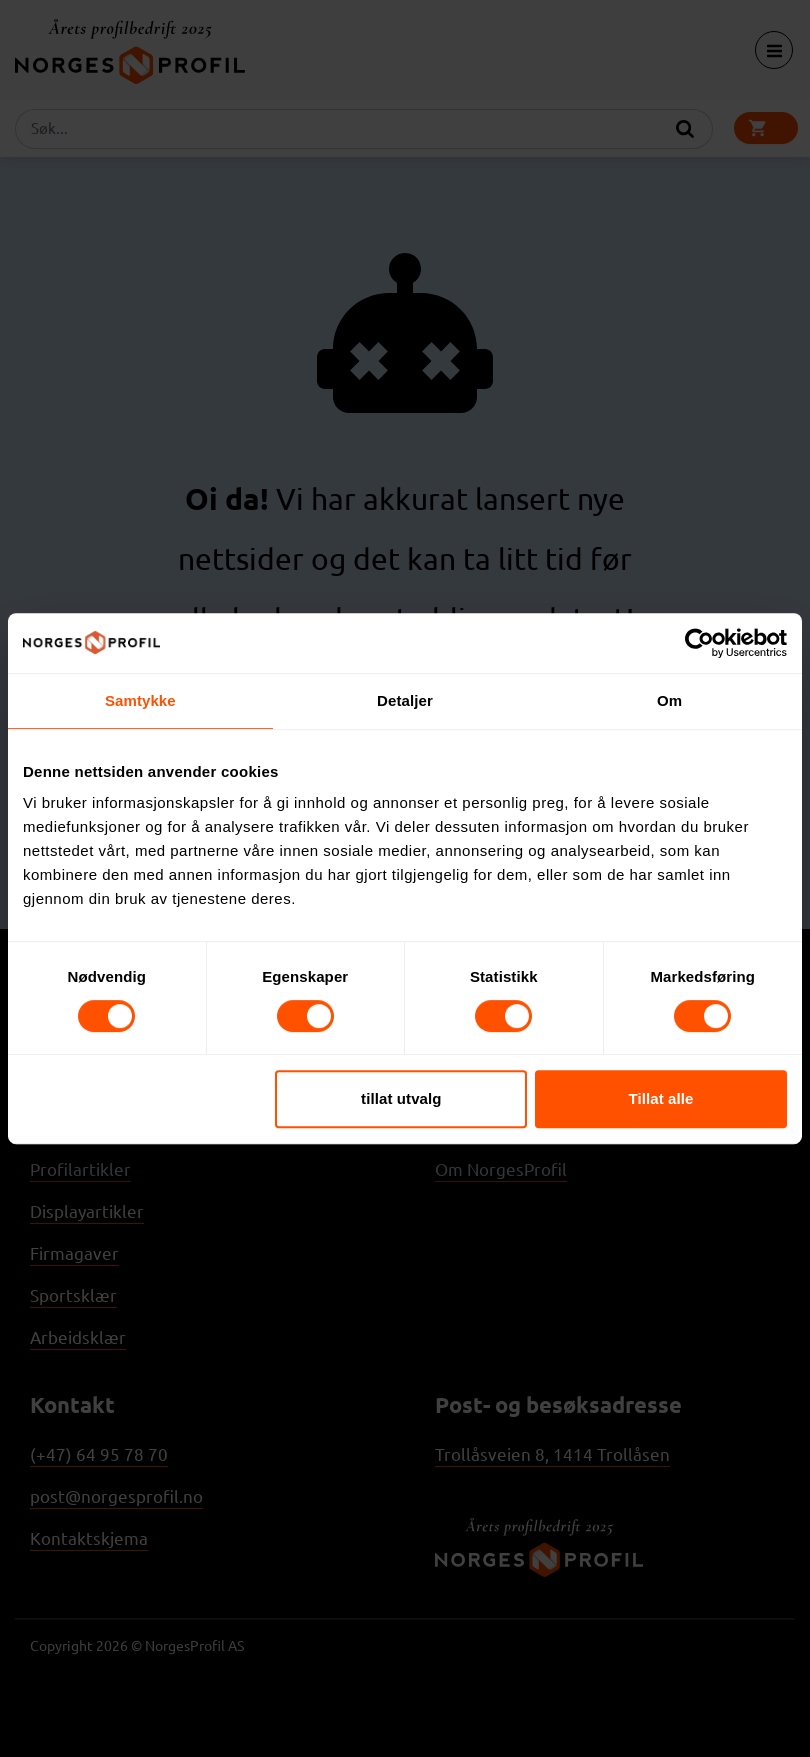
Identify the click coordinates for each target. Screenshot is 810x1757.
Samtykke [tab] (140, 700)
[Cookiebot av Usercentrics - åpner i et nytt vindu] (699, 643)
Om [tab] (669, 700)
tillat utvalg (401, 1098)
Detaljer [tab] (405, 700)
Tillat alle (660, 1098)
